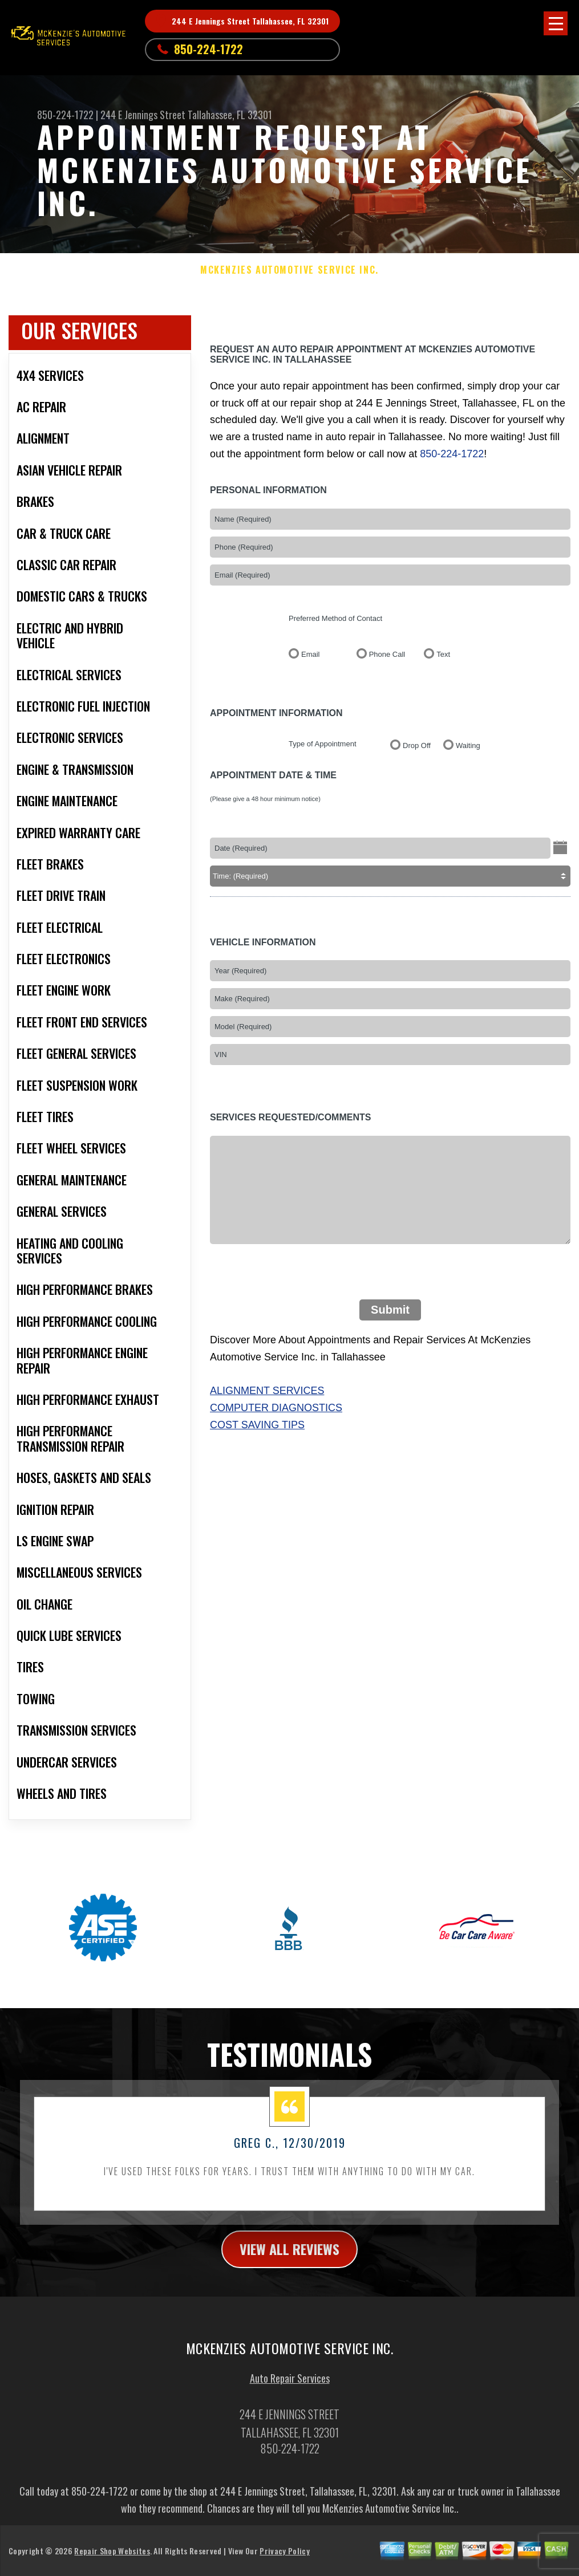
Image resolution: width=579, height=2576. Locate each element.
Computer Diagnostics (276, 1407)
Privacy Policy (284, 2558)
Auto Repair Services (290, 2385)
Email (310, 654)
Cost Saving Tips (257, 1425)
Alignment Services (267, 1390)
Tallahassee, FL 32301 (230, 114)
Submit (390, 1309)
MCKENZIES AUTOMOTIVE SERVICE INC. (289, 270)
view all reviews (289, 2256)
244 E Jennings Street (142, 114)
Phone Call (387, 654)
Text (443, 654)
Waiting (468, 745)
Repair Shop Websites (111, 2558)
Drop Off (417, 745)
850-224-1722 (208, 49)
